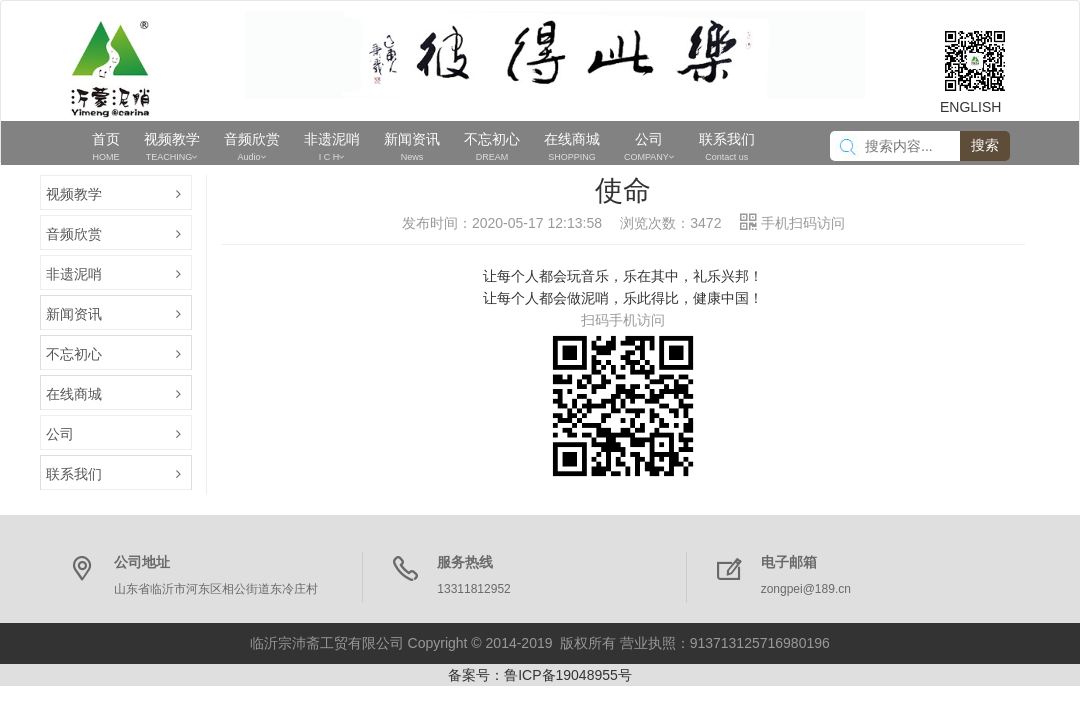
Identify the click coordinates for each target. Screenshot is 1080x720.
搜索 (985, 145)
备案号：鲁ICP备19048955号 (540, 675)
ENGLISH (970, 107)
